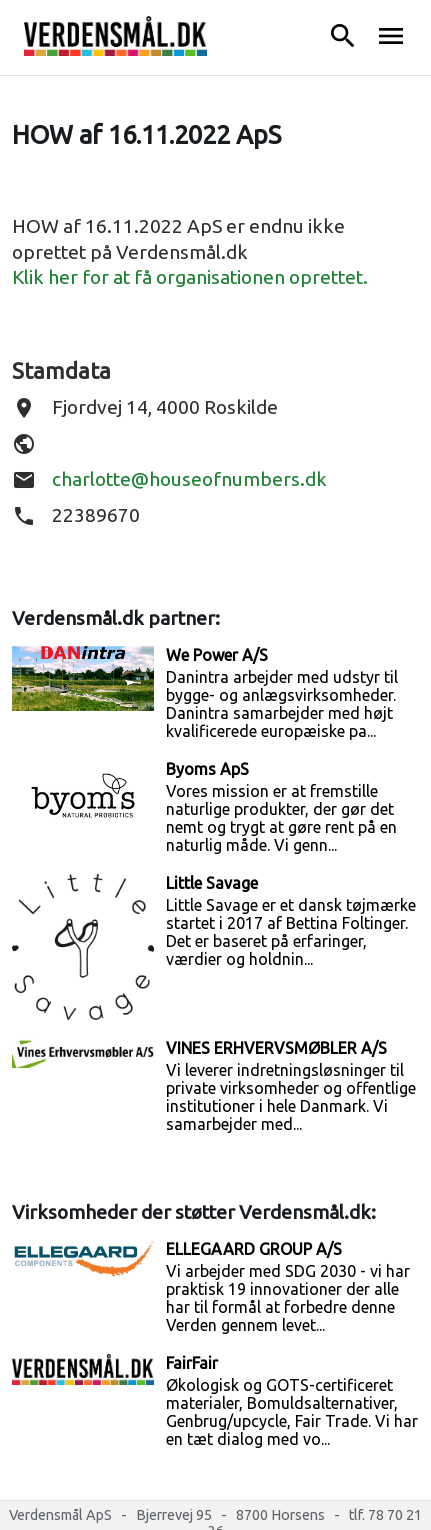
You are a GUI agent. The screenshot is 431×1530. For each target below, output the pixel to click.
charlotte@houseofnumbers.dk (189, 479)
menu (391, 36)
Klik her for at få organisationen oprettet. (190, 277)
